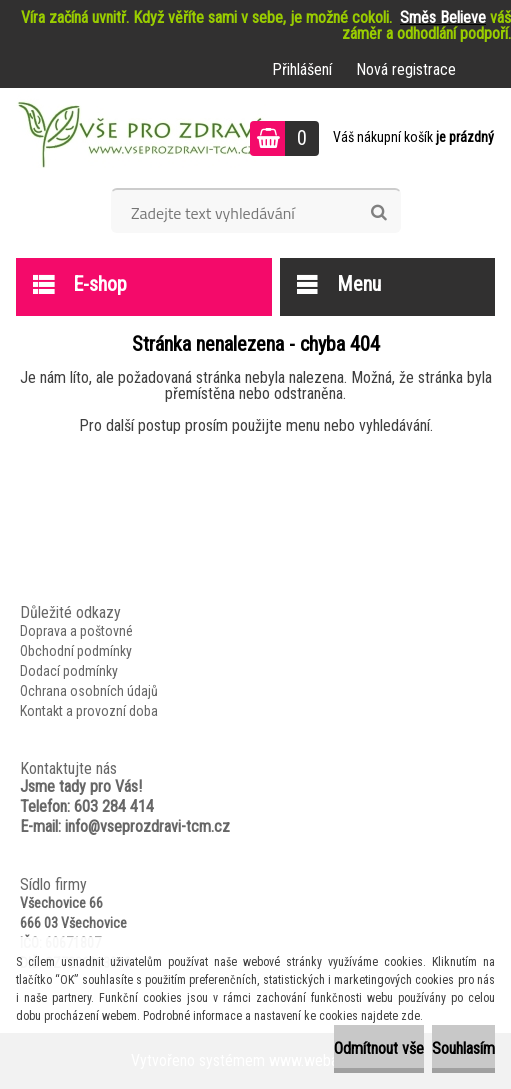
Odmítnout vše (379, 1048)
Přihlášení (302, 69)
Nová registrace (406, 69)
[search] (378, 213)
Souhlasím (463, 1048)
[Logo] (137, 138)
